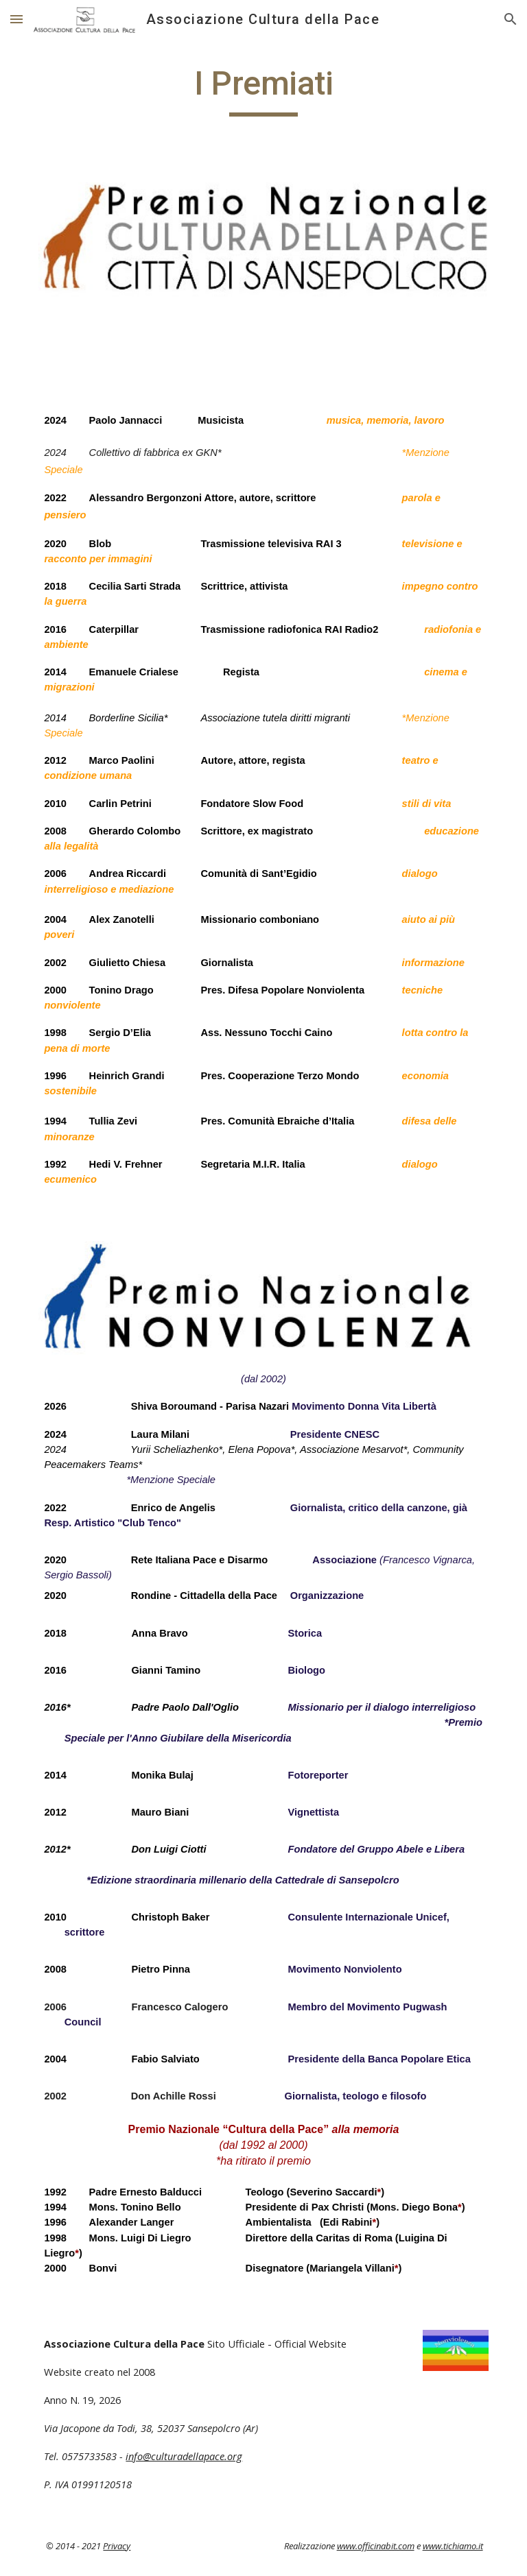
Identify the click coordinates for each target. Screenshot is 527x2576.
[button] (16, 19)
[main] (263, 90)
